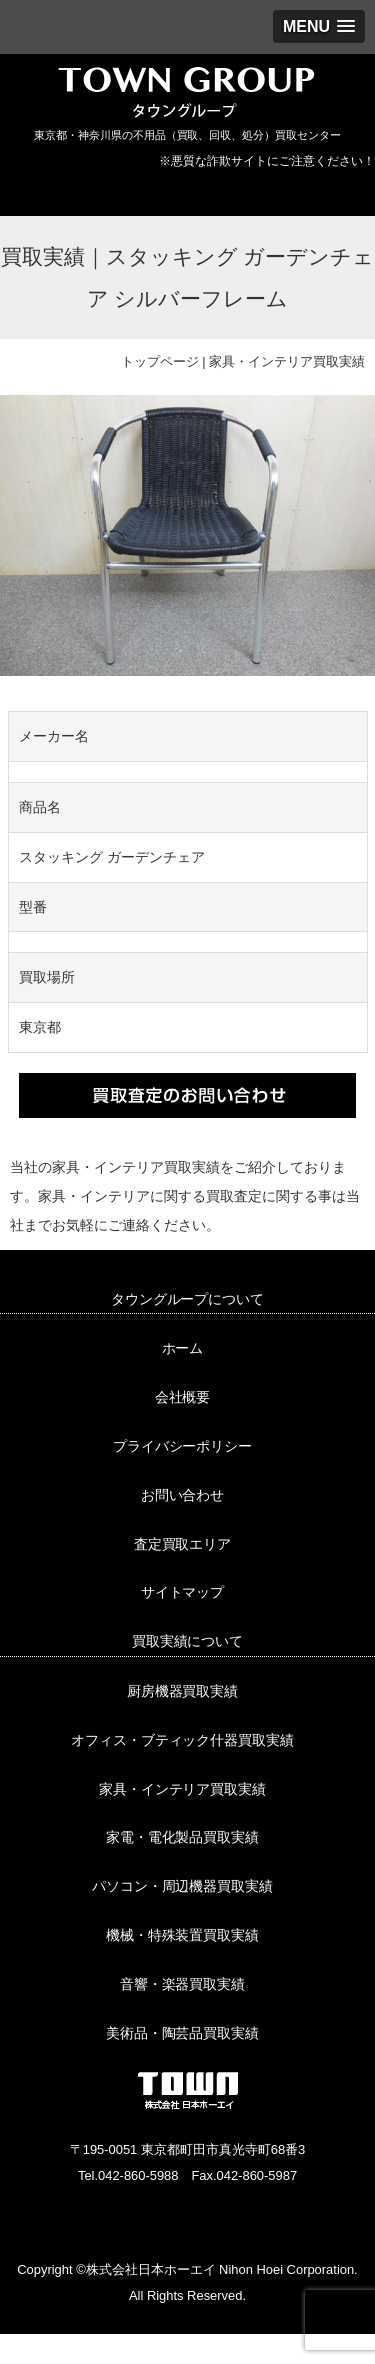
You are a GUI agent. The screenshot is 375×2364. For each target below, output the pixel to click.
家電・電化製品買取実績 (183, 1837)
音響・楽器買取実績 (183, 1984)
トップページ (160, 361)
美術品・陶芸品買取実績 (183, 2033)
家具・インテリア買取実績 (287, 361)
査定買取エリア (183, 1544)
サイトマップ (183, 1592)
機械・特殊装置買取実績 (183, 1935)
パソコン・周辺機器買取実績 (183, 1886)
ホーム (183, 1348)
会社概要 (183, 1397)
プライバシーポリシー (183, 1446)
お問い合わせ (183, 1495)
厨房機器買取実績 (183, 1691)
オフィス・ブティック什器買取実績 (183, 1740)
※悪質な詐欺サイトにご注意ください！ (267, 161)
